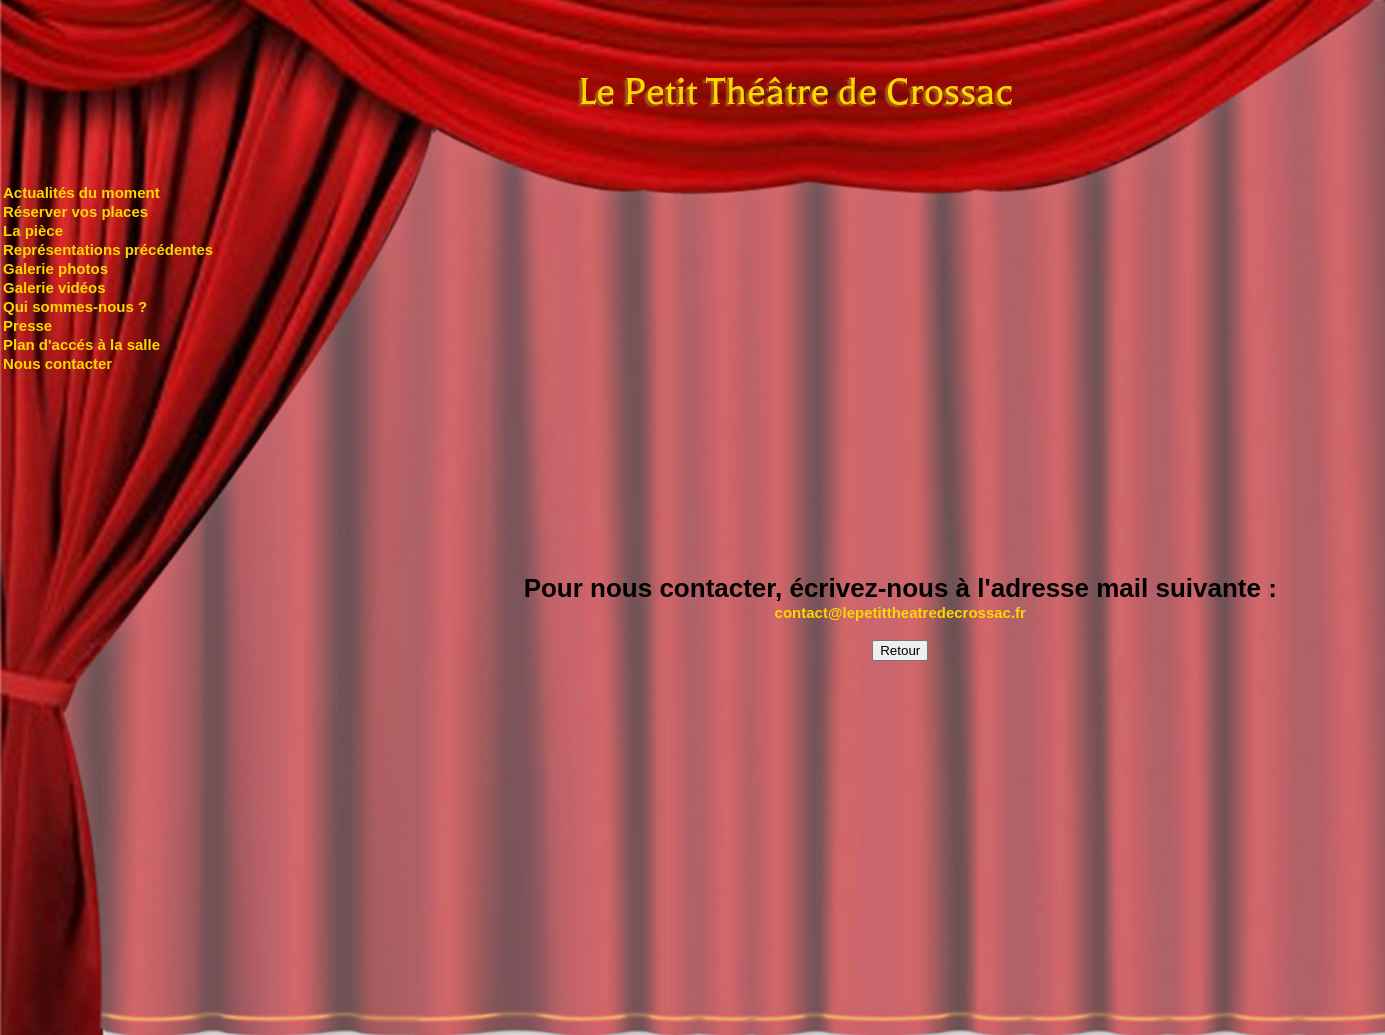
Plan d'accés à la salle (81, 344)
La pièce (33, 230)
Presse (27, 325)
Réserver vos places (75, 211)
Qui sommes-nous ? (75, 306)
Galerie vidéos (54, 287)
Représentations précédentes (108, 249)
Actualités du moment (81, 192)
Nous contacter (57, 363)
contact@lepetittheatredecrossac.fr (900, 612)
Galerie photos (55, 268)
